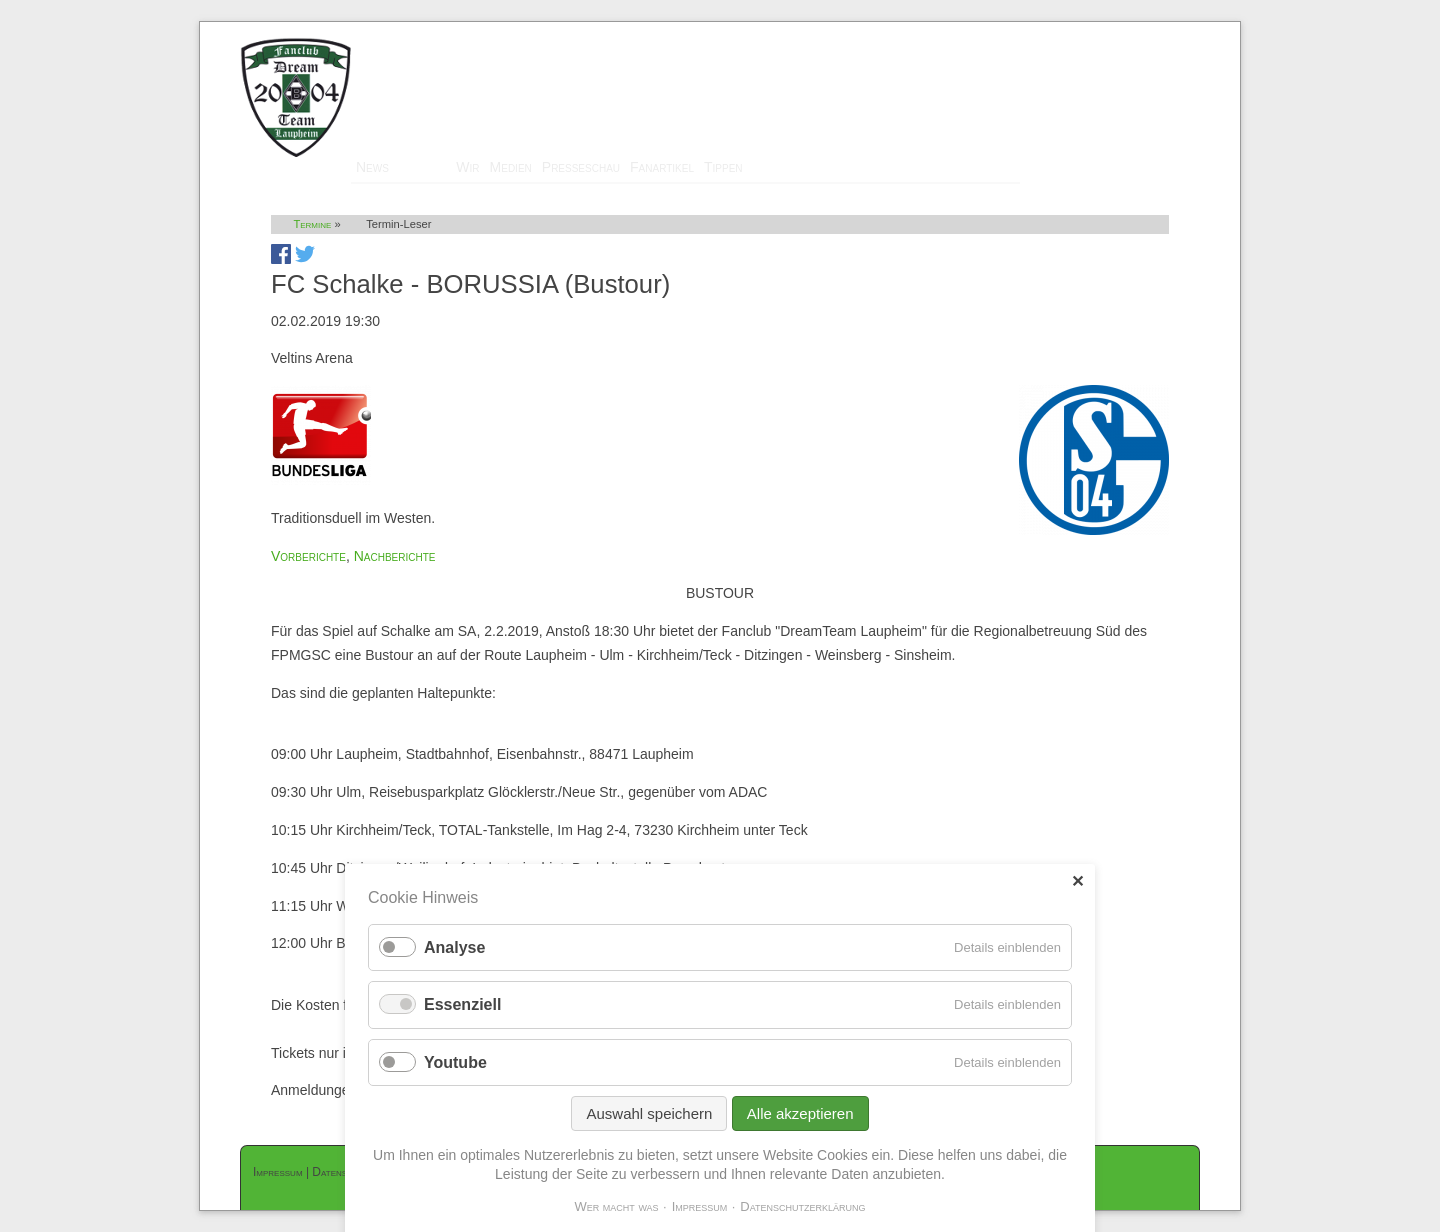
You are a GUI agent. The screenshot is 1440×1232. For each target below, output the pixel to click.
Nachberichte (395, 556)
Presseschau (581, 167)
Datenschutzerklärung (802, 1206)
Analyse (454, 947)
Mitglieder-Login (1149, 31)
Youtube (455, 1062)
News (372, 167)
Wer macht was (616, 1206)
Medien (511, 167)
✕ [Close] (1077, 881)
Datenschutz (343, 1172)
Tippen (723, 167)
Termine (422, 167)
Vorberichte (308, 556)
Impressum (278, 1172)
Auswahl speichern (649, 1113)
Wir (467, 167)
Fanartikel (662, 167)
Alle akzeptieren (800, 1113)
